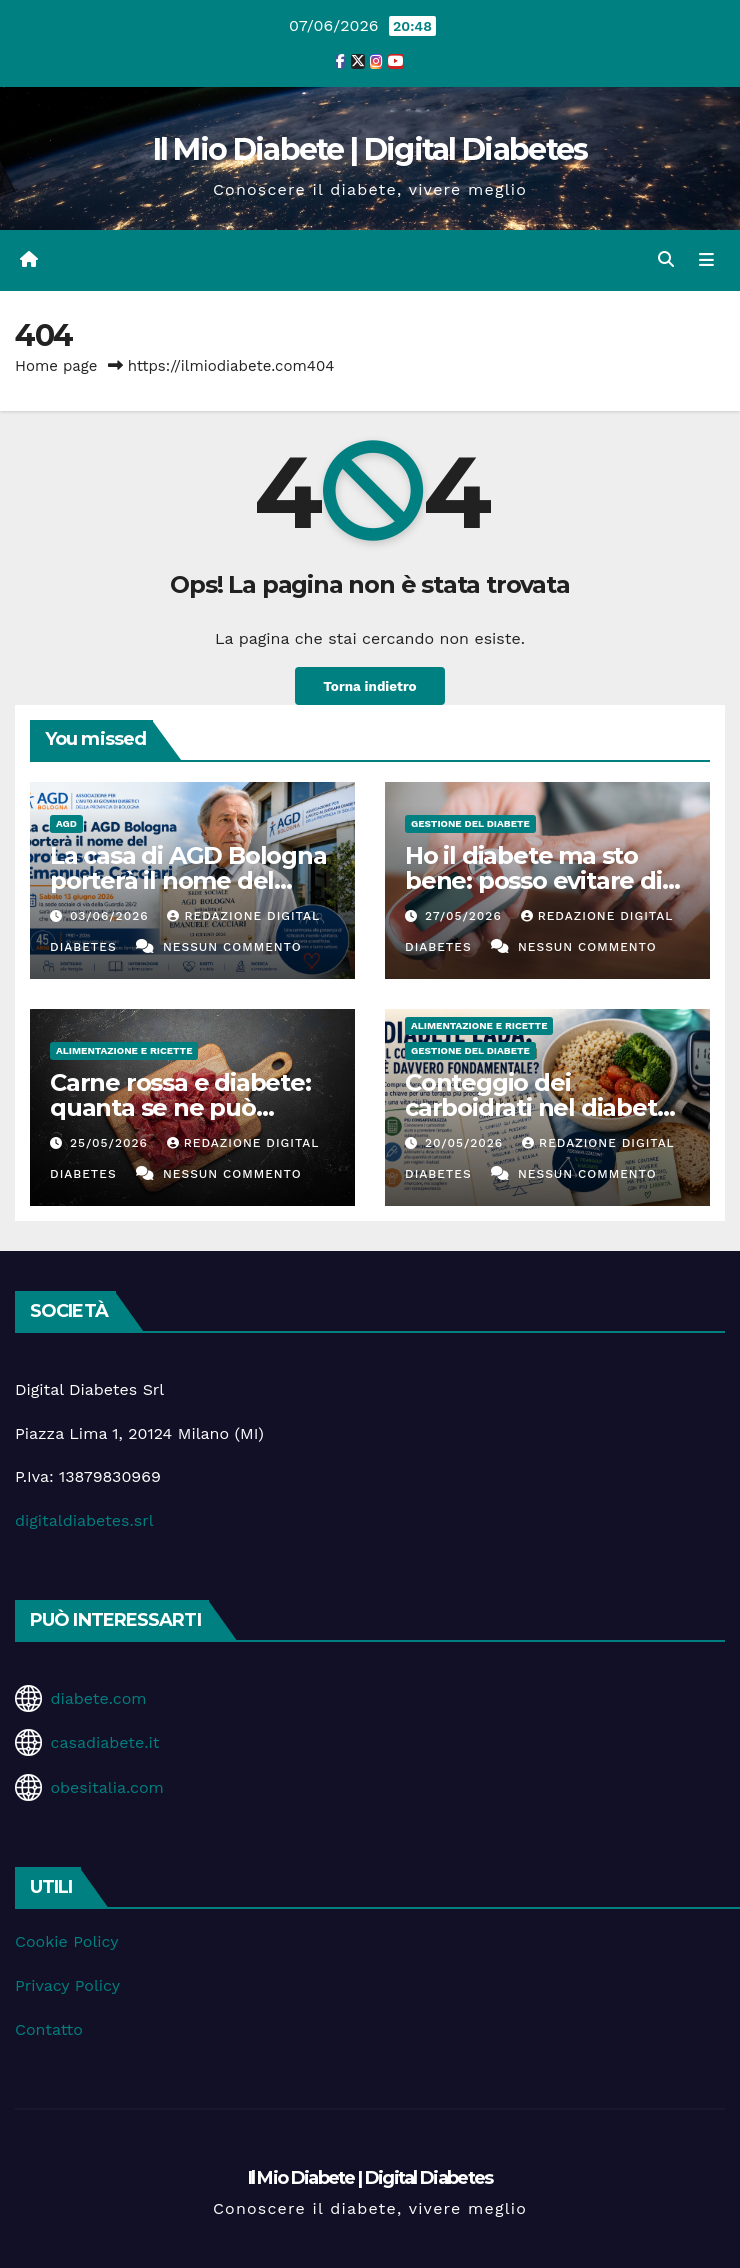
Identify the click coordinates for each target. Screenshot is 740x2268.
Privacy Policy (67, 1985)
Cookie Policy (66, 1941)
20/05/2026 (466, 1143)
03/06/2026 (112, 916)
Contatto (49, 2029)
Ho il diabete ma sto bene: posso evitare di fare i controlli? (533, 880)
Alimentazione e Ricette (124, 1050)
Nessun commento (232, 947)
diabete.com (98, 1698)
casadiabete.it (104, 1742)
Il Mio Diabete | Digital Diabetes (370, 149)
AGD (66, 823)
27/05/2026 (466, 916)
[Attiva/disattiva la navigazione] (706, 260)
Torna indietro (370, 686)
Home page (56, 366)
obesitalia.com (106, 1787)
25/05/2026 (111, 1143)
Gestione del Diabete (470, 823)
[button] (666, 259)
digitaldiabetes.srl (84, 1520)
